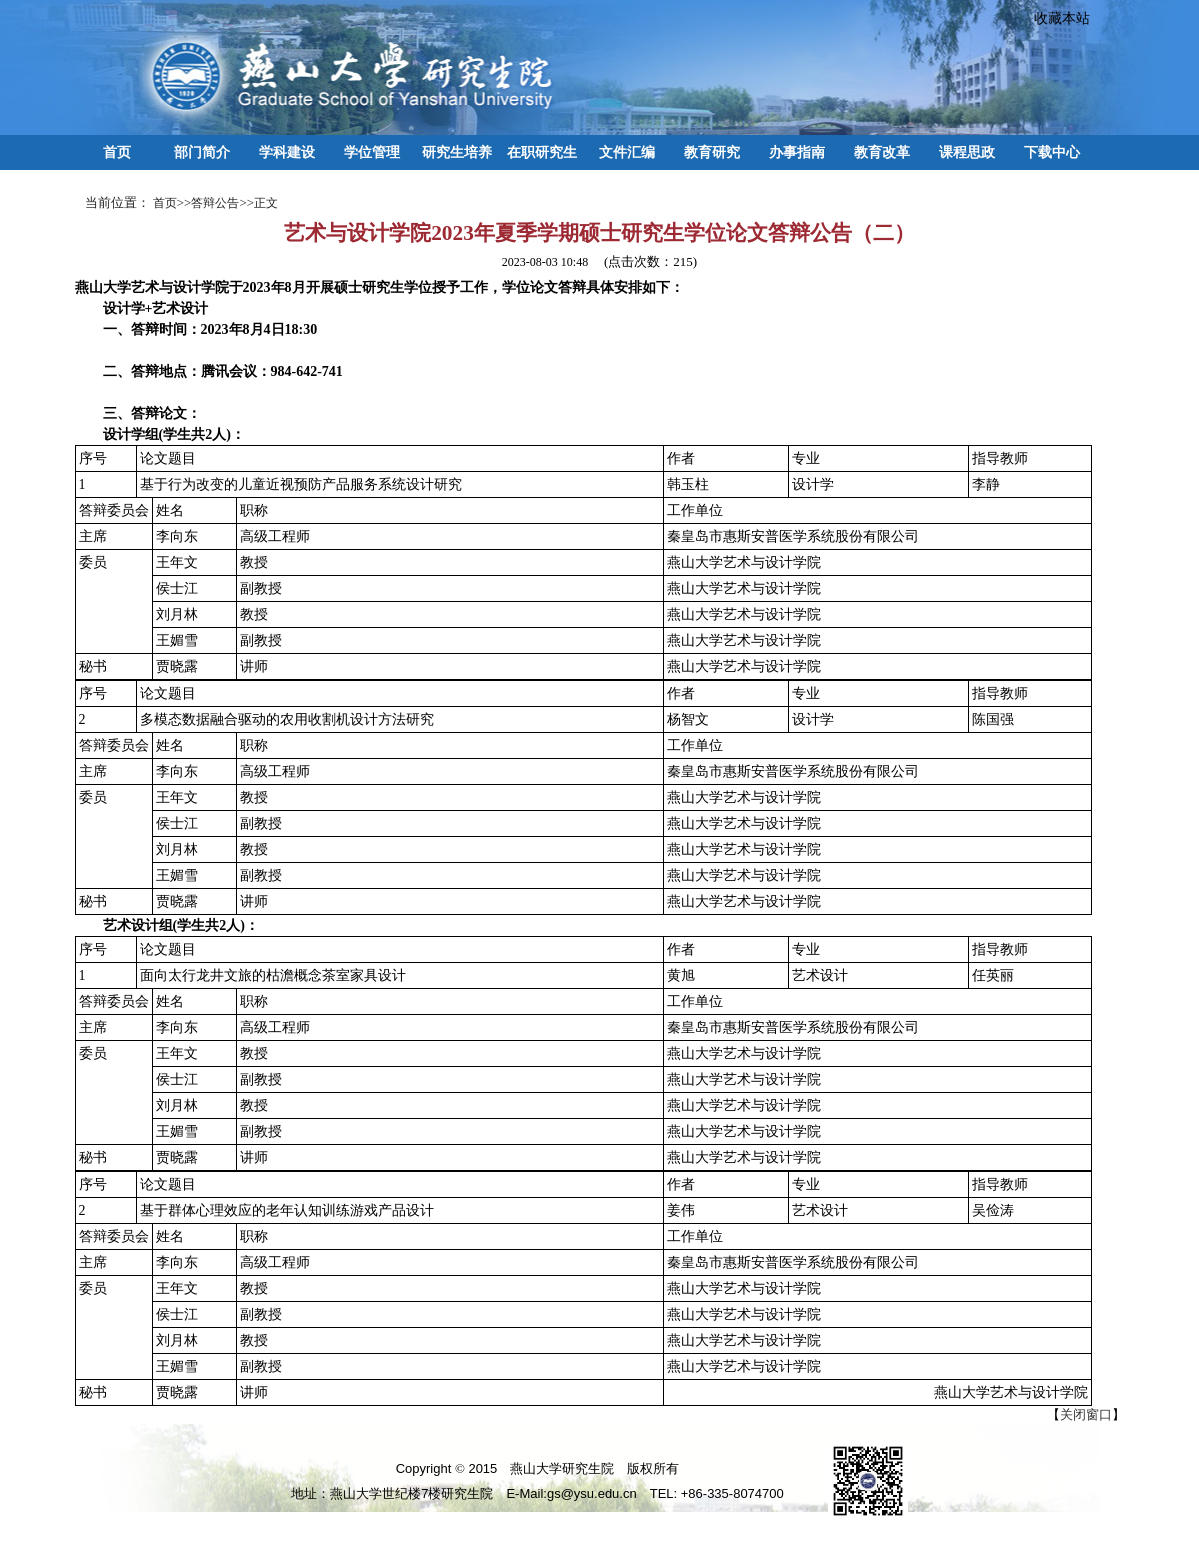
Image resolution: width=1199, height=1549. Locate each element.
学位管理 (372, 152)
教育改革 (882, 152)
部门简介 (202, 152)
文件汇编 (627, 152)
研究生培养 (457, 152)
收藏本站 (1055, 18)
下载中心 (1052, 152)
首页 (117, 152)
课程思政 (967, 152)
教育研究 (712, 152)
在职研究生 (542, 152)
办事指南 (797, 152)
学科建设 (287, 152)
